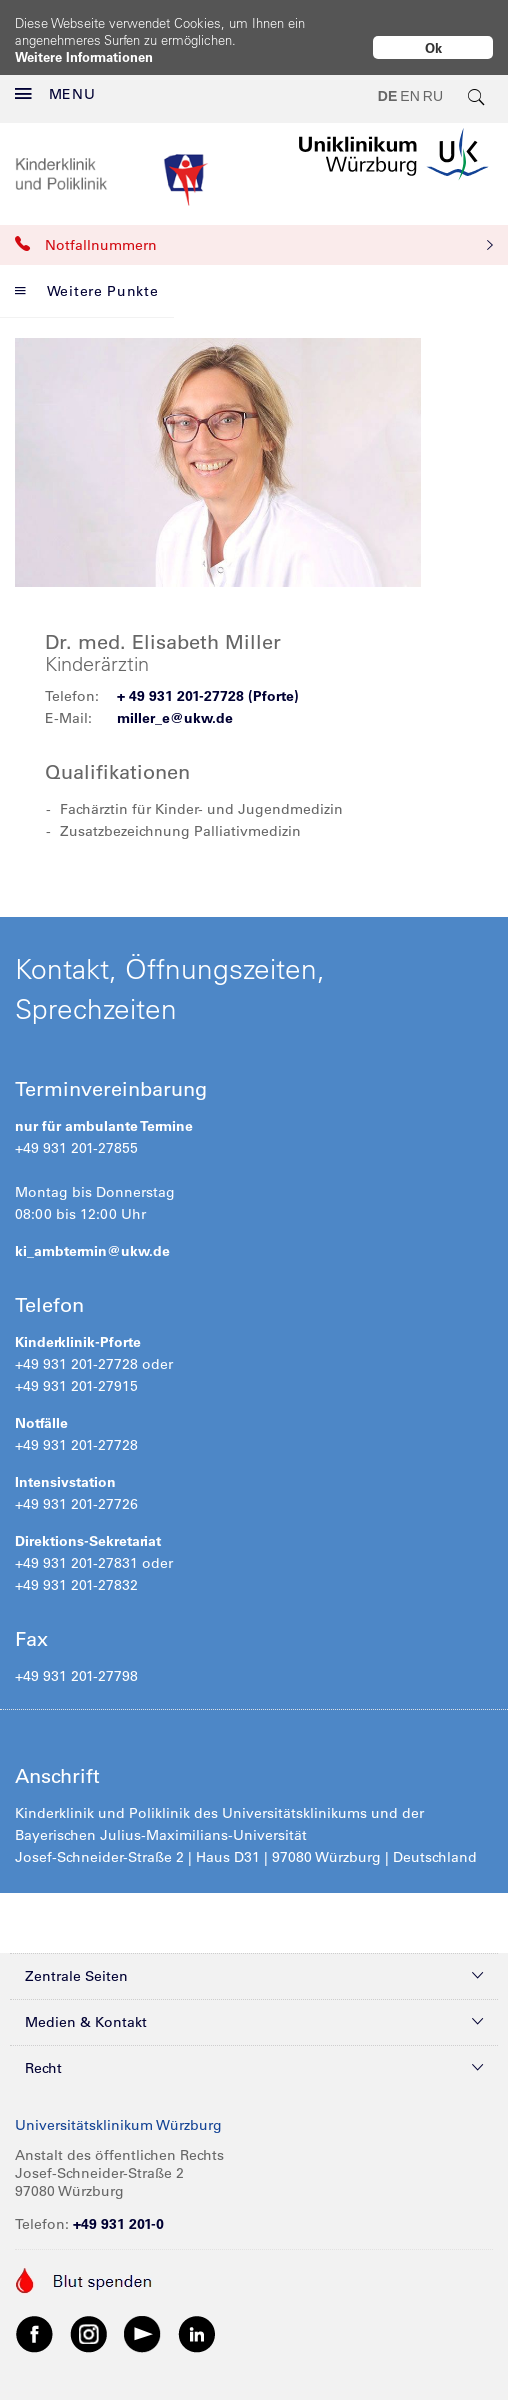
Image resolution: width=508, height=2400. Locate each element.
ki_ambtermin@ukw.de (92, 1251)
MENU (55, 94)
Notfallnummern (254, 245)
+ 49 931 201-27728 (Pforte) (208, 696)
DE (387, 96)
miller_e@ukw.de (175, 718)
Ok (433, 47)
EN (409, 96)
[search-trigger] (477, 96)
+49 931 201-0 (118, 2224)
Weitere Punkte (87, 291)
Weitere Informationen (84, 56)
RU (433, 96)
